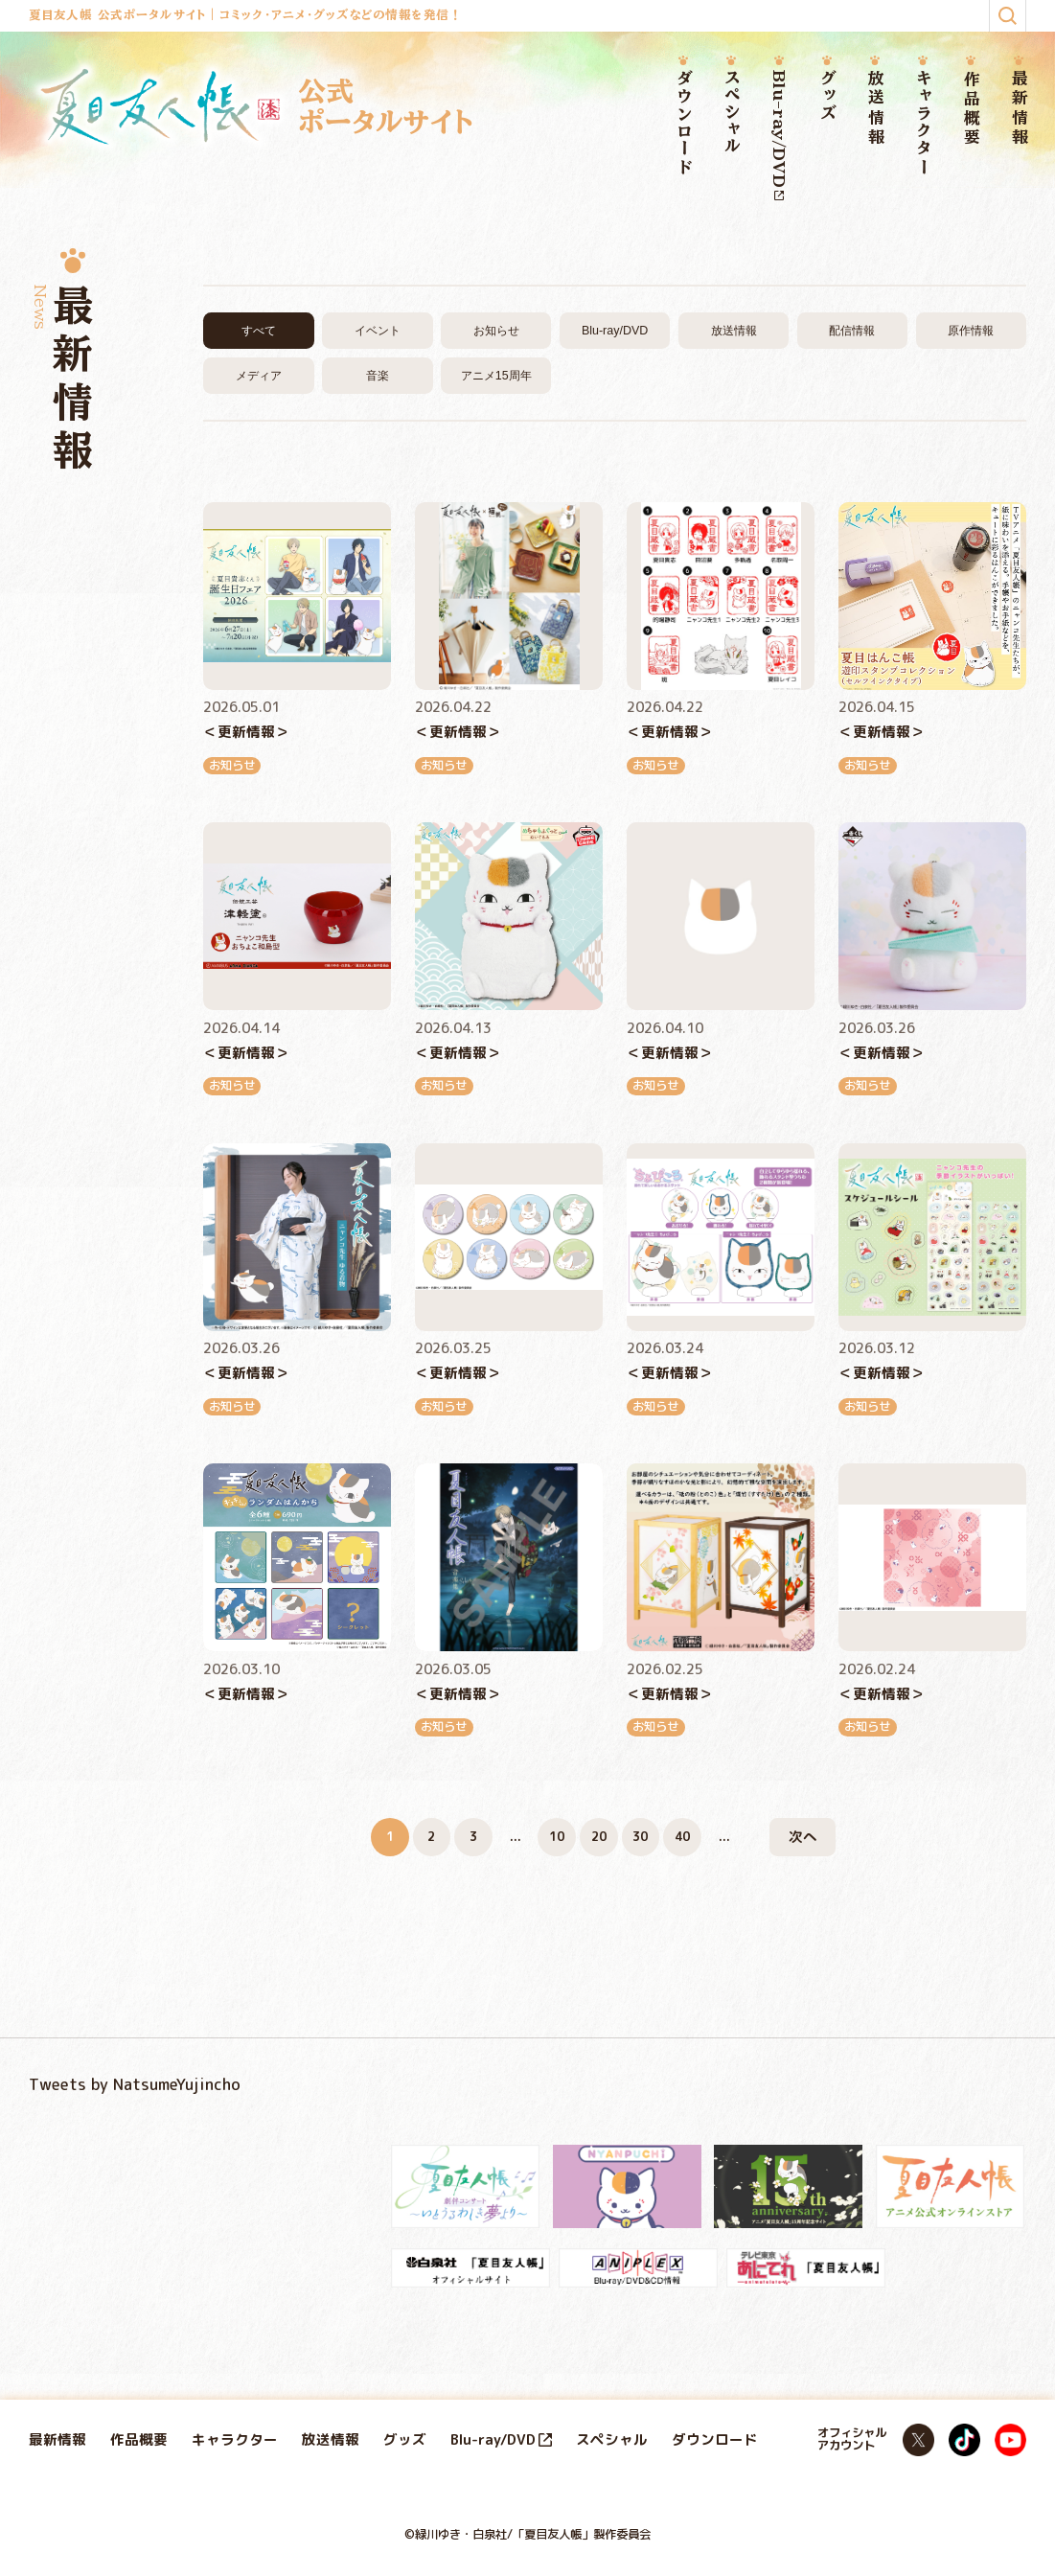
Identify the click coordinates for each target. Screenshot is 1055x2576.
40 (682, 1836)
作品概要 (970, 109)
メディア (259, 375)
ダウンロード (683, 123)
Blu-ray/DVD (779, 135)
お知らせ (496, 330)
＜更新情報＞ (246, 732)
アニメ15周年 (496, 375)
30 (640, 1836)
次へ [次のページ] (803, 1837)
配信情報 (852, 330)
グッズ (827, 96)
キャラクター (922, 123)
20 (599, 1836)
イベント (378, 330)
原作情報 (971, 330)
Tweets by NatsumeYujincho (135, 2084)
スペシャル (731, 113)
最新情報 (1018, 109)
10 (556, 1836)
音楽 (377, 375)
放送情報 (875, 109)
